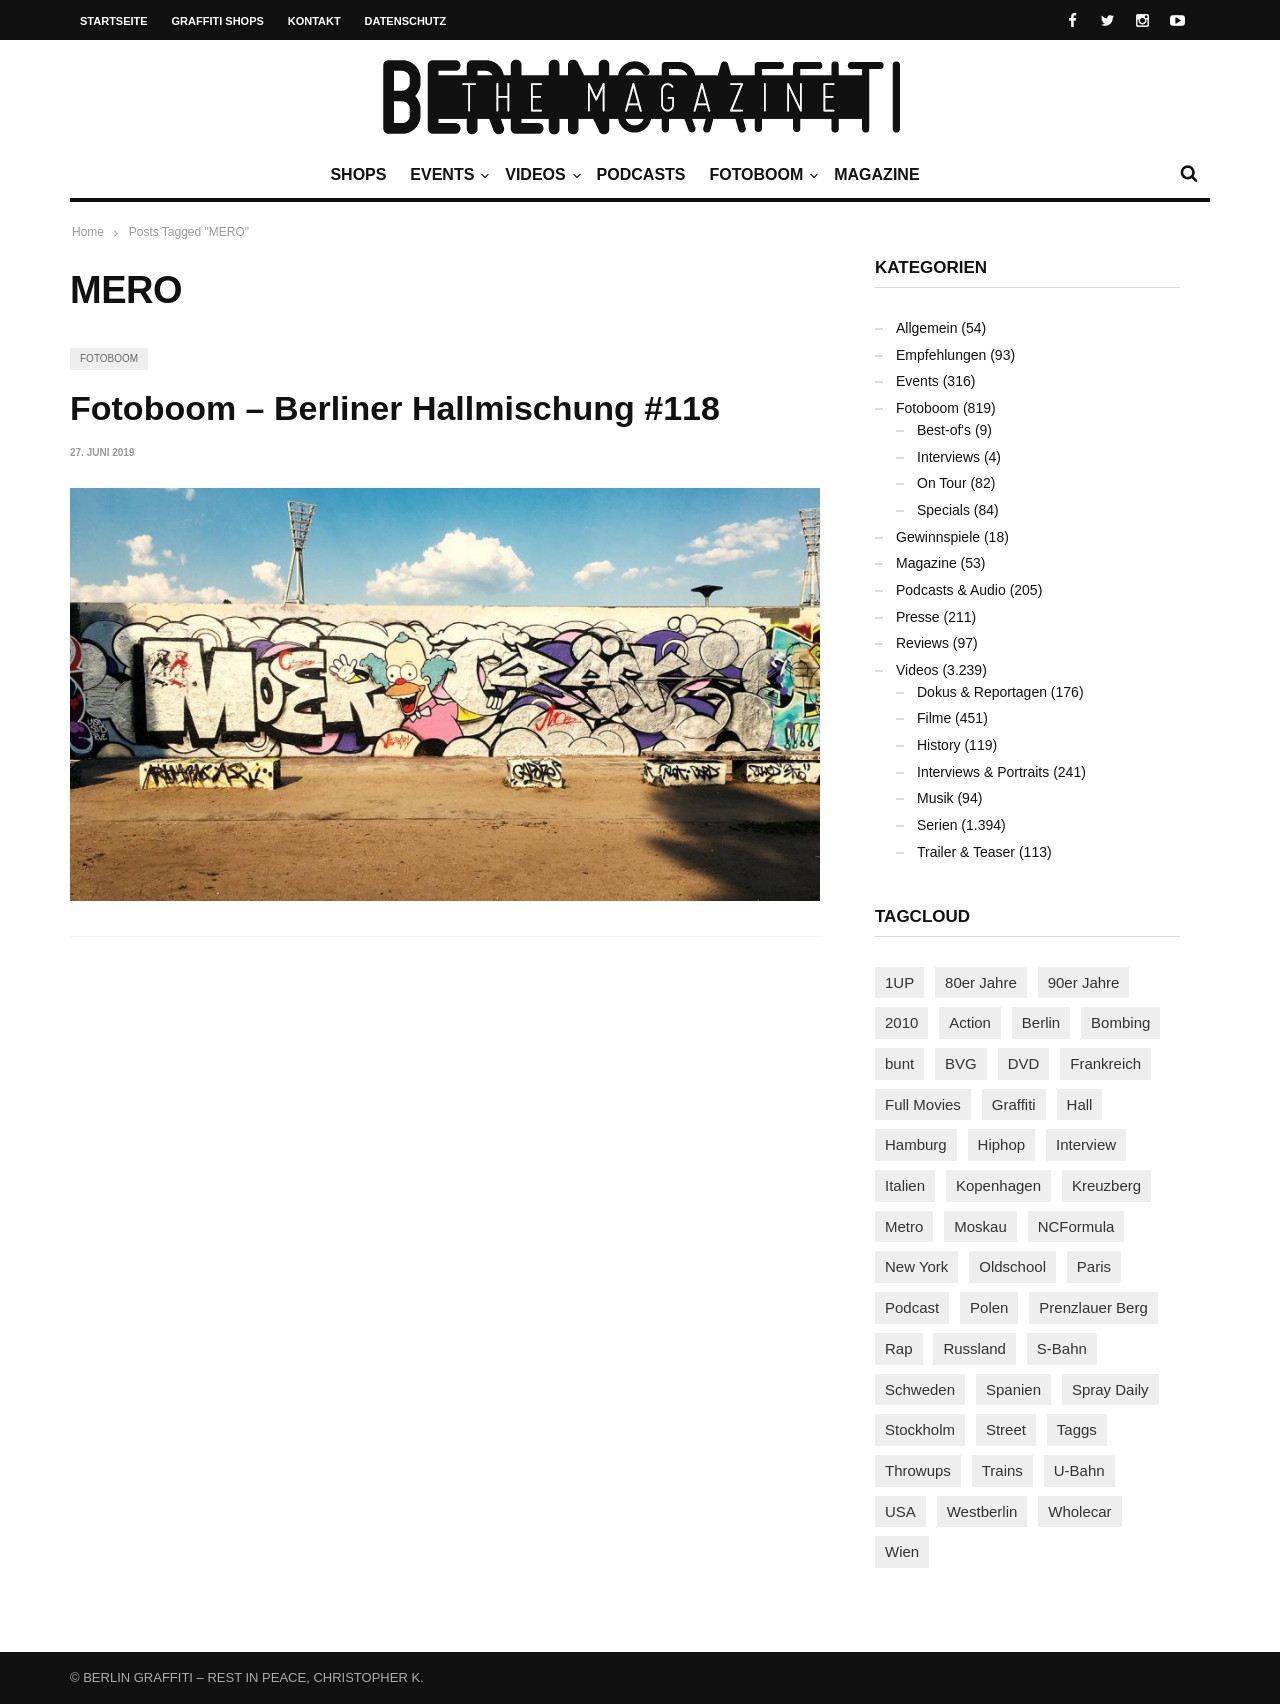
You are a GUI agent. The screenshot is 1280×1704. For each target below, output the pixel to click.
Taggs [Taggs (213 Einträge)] (1077, 1429)
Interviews (948, 457)
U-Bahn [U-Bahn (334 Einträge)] (1079, 1470)
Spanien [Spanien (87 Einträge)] (1013, 1389)
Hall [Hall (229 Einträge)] (1080, 1104)
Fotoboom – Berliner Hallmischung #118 (395, 408)
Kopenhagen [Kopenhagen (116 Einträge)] (998, 1185)
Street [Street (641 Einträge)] (1006, 1429)
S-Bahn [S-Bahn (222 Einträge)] (1062, 1348)
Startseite (114, 21)
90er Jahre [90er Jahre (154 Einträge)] (1084, 982)
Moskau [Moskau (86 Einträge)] (980, 1226)
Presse (918, 617)
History (939, 745)
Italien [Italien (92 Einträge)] (905, 1185)
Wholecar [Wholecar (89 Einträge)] (1079, 1511)
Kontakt (314, 21)
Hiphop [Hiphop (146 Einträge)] (1002, 1144)
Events (447, 175)
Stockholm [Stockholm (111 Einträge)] (920, 1429)
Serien (937, 825)
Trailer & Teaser (966, 852)
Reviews (922, 643)
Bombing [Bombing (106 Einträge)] (1120, 1022)
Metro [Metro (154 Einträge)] (904, 1226)
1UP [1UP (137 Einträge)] (899, 982)
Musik (935, 798)
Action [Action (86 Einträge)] (970, 1022)
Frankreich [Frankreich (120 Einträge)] (1105, 1063)
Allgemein (926, 328)
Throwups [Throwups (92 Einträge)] (918, 1470)
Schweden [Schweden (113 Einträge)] (920, 1389)
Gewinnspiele (938, 537)
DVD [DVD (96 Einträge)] (1024, 1063)
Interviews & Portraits (983, 772)
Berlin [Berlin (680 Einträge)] (1041, 1022)
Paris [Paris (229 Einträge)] (1094, 1266)
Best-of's (944, 430)
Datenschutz (406, 21)
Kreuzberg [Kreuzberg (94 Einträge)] (1106, 1185)
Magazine (876, 174)
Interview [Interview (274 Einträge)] (1086, 1144)
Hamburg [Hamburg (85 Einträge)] (916, 1144)
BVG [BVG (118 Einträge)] (961, 1063)
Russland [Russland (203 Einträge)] (974, 1348)
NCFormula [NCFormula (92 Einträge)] (1076, 1226)
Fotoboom (761, 175)
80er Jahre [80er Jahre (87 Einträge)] (981, 982)
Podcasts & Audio (951, 590)
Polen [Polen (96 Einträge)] (989, 1307)
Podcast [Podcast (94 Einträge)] (912, 1307)
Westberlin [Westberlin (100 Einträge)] (982, 1511)
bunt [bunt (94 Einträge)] (899, 1063)
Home (88, 232)
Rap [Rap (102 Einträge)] (899, 1348)
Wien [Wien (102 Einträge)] (902, 1551)
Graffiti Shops (218, 21)
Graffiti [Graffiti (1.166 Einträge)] (1014, 1104)
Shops (358, 174)
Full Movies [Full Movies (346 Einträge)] (923, 1104)
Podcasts (641, 174)
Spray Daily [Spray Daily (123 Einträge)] (1110, 1389)
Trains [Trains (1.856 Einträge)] (1002, 1470)
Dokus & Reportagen (982, 692)
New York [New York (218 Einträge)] (916, 1266)
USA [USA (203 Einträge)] (900, 1511)
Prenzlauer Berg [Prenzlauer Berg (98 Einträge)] (1093, 1307)
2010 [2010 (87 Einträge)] (901, 1022)
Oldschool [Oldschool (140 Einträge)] (1012, 1266)
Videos (540, 175)
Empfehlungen (941, 355)
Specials (943, 510)
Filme (934, 718)
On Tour (942, 483)
